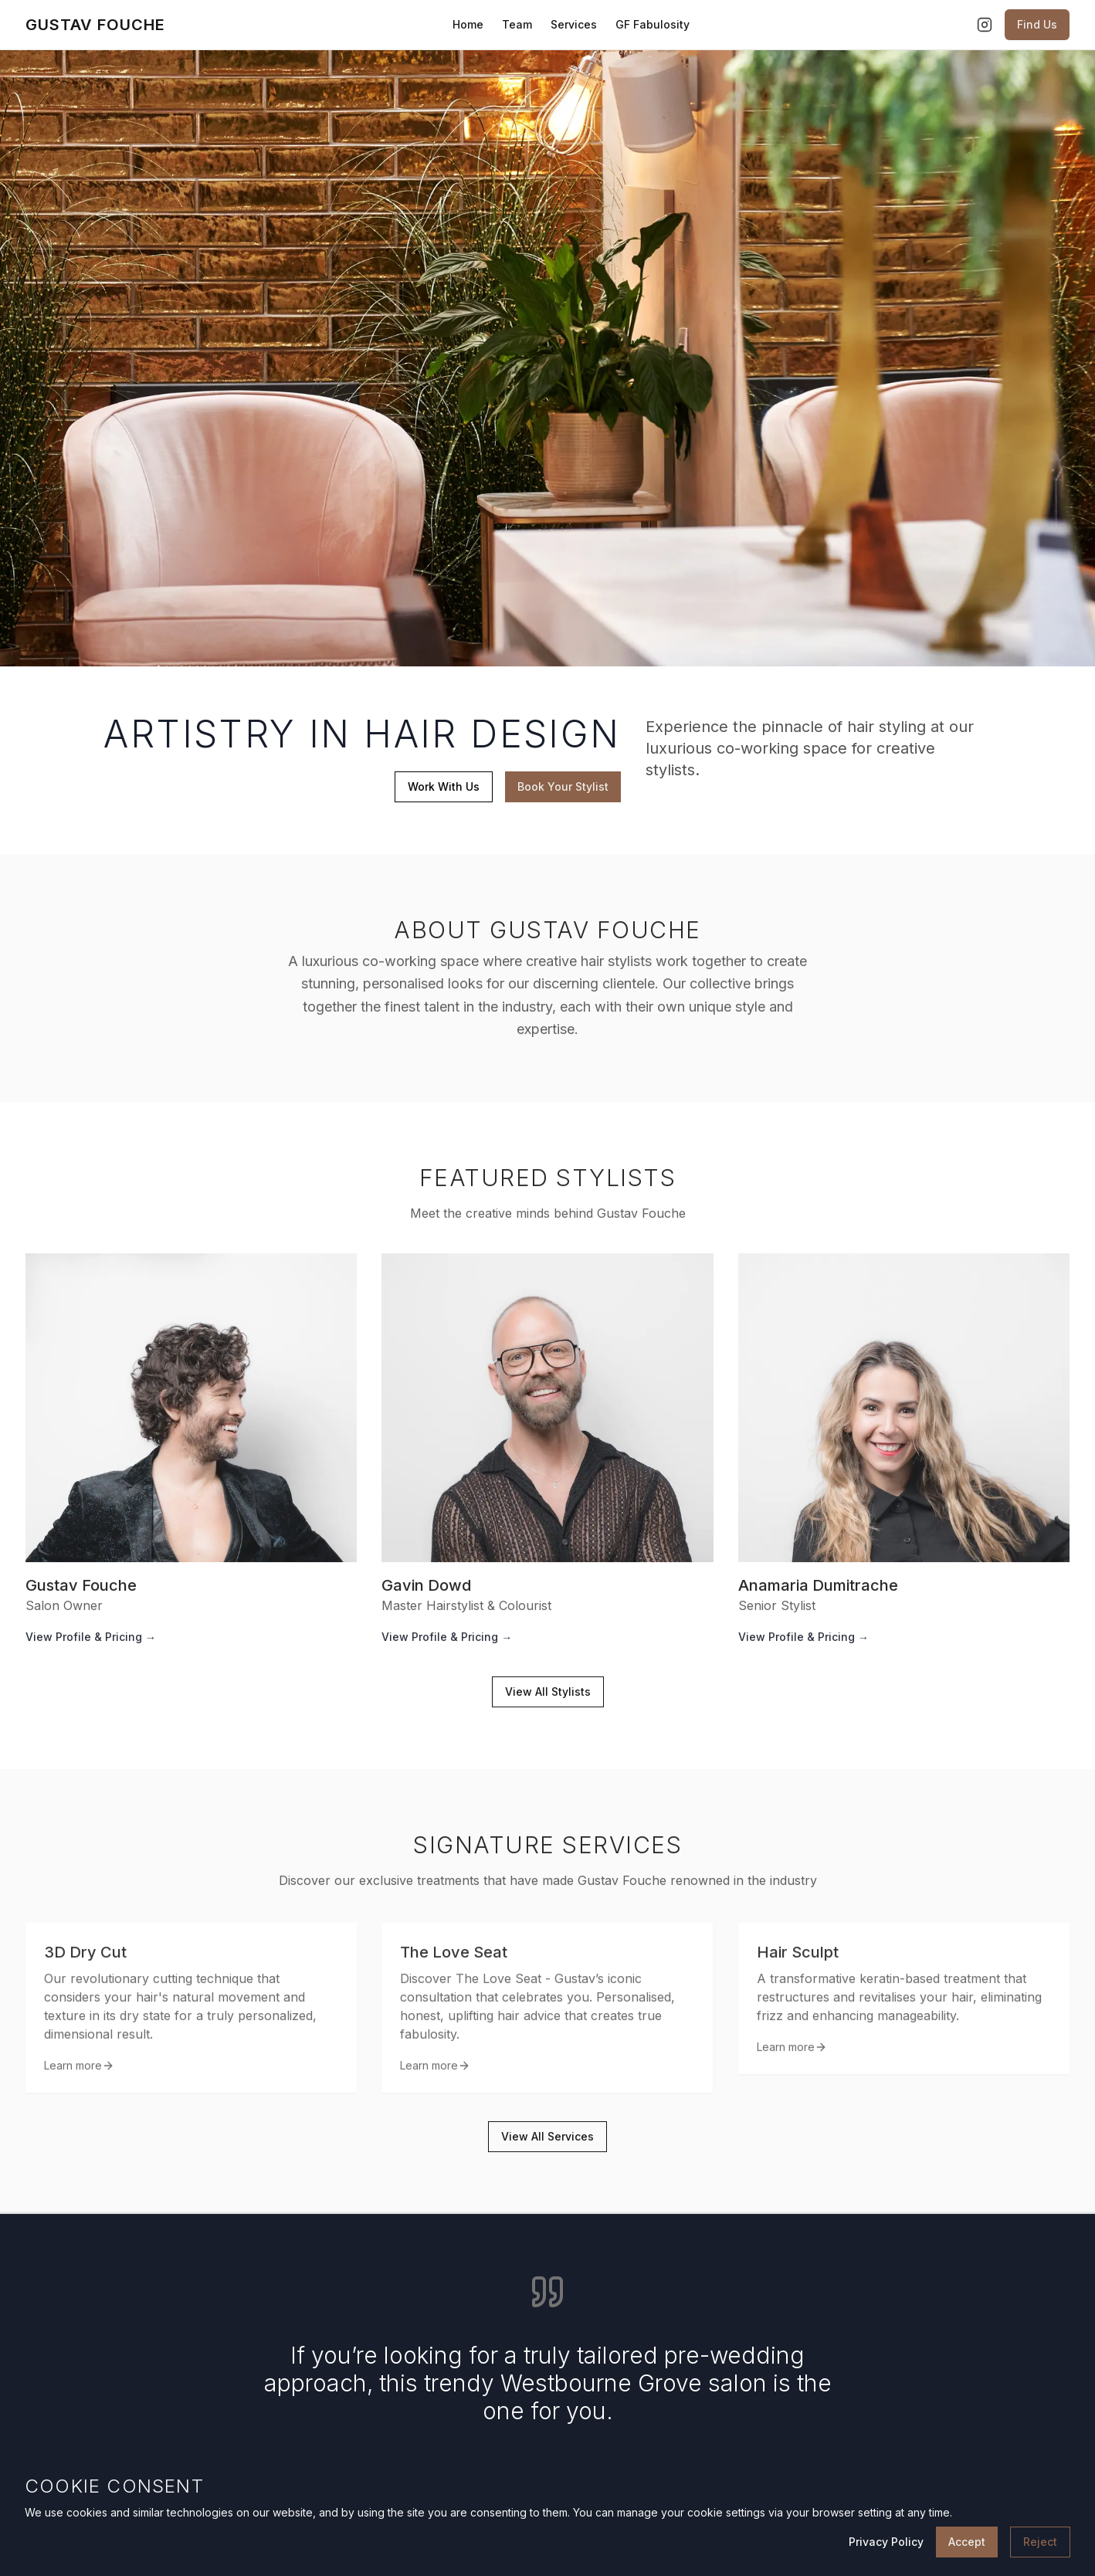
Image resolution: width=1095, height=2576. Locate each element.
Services (574, 24)
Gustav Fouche (81, 1590)
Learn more (79, 2076)
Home (468, 24)
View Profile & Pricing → (90, 1642)
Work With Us (443, 786)
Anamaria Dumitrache (818, 1590)
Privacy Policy (886, 2541)
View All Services (547, 2141)
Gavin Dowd (426, 1590)
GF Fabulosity (652, 24)
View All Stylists (548, 1696)
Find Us (1037, 24)
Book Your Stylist (562, 786)
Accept (966, 2541)
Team (517, 24)
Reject (1040, 2541)
